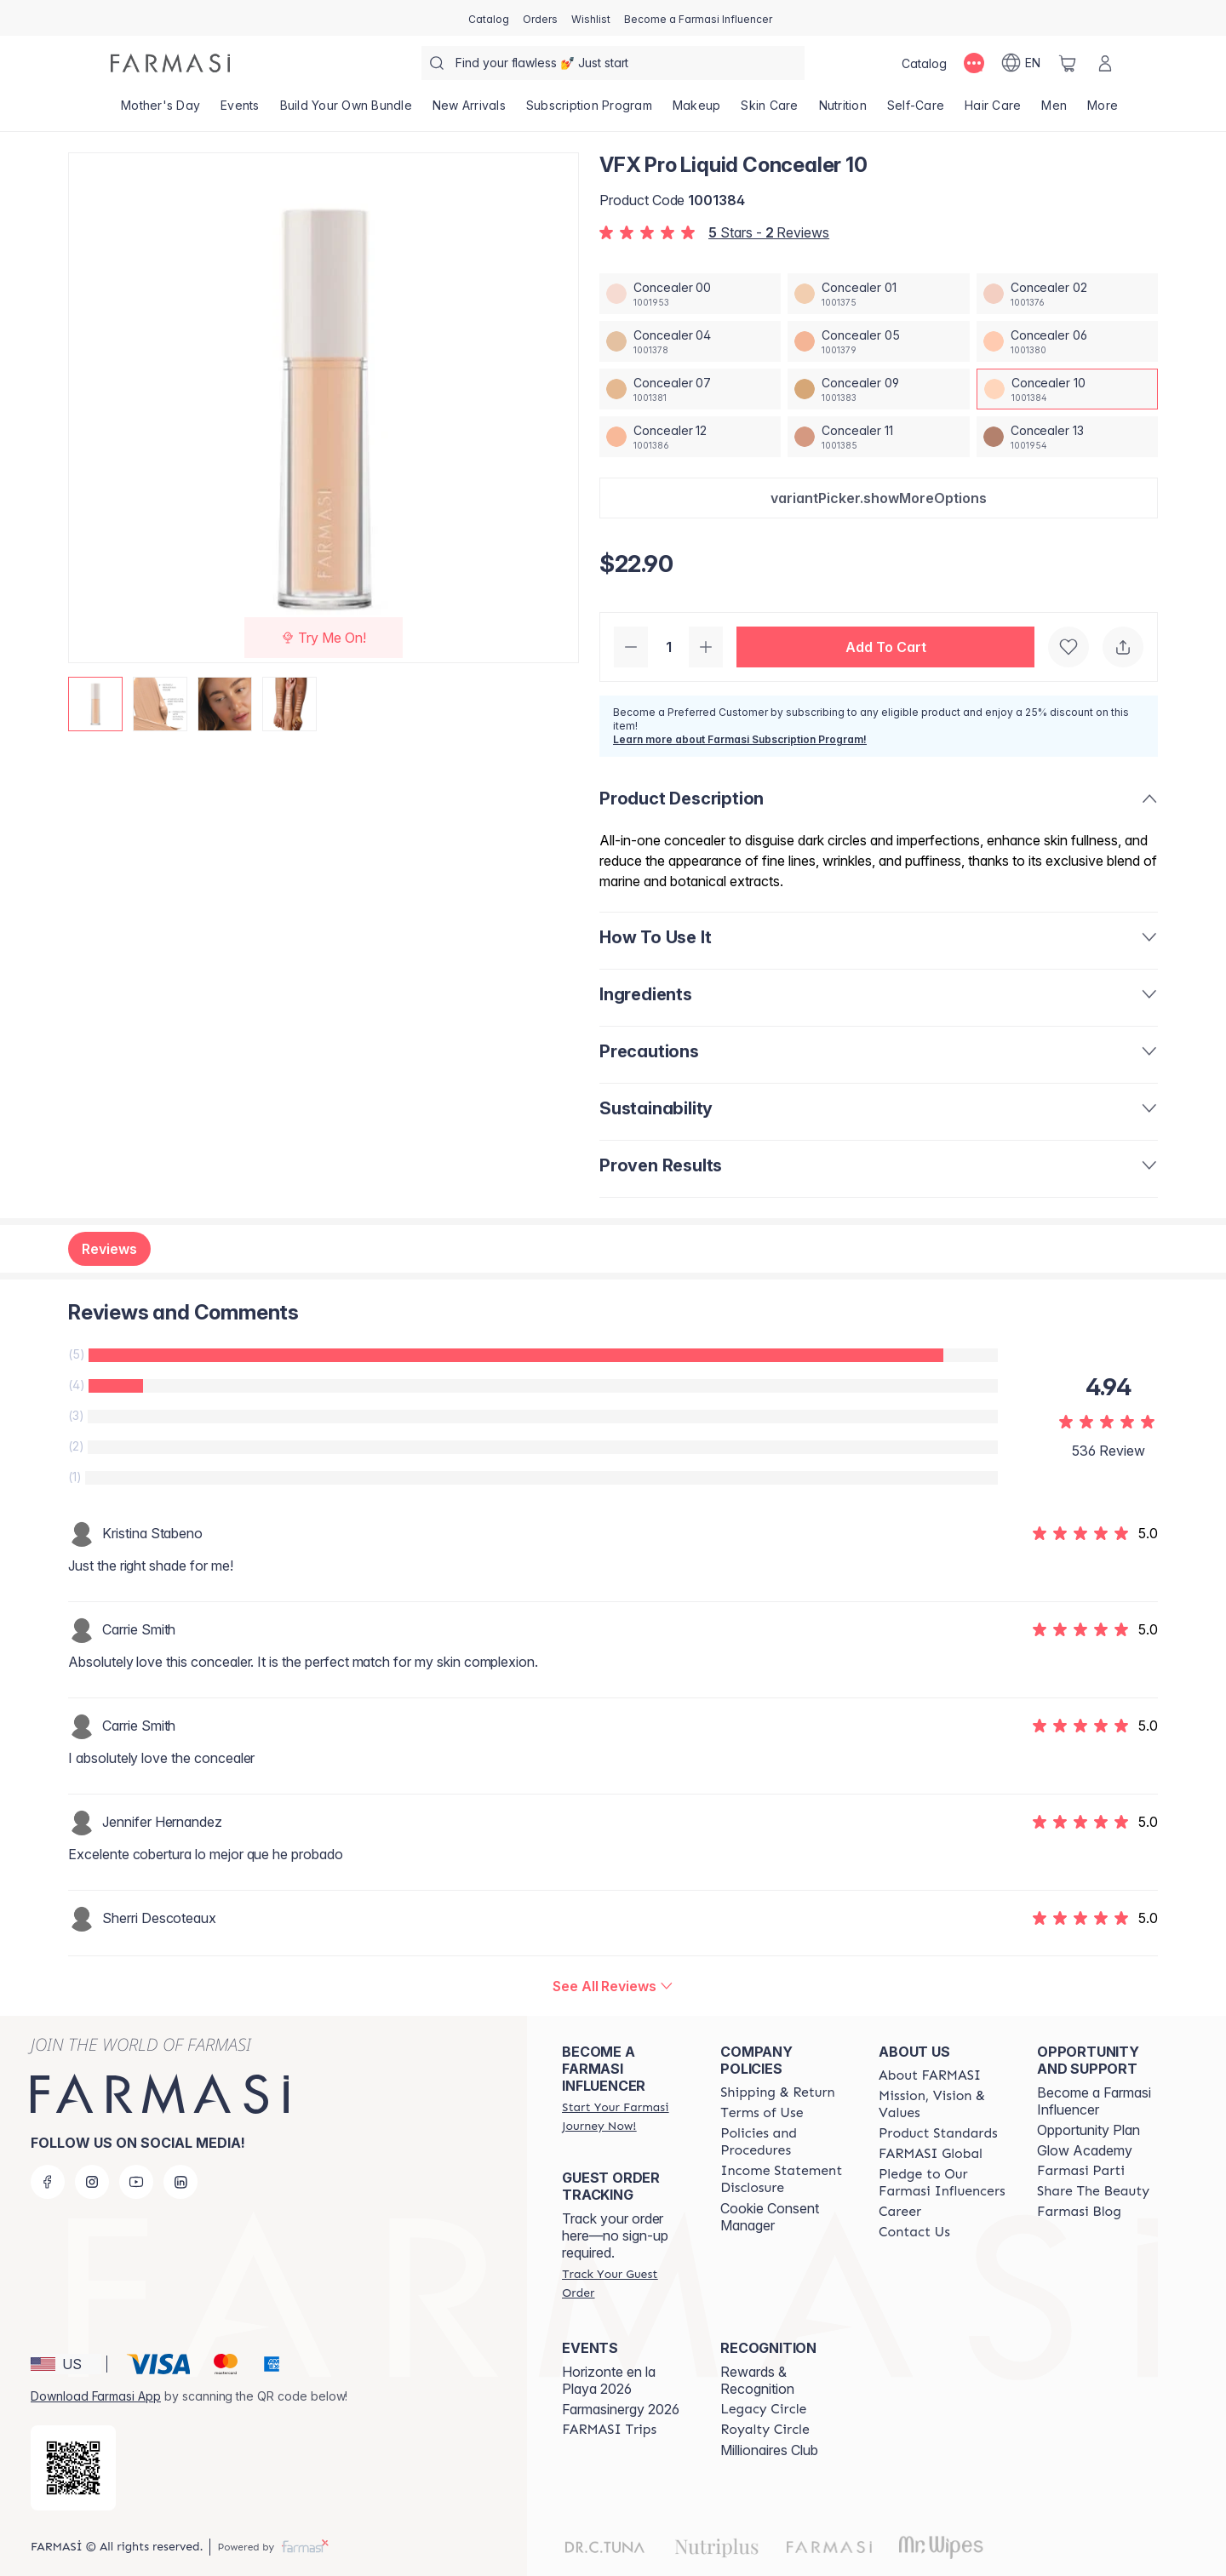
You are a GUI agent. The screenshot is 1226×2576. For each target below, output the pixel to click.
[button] (878, 498)
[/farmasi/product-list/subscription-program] (589, 110)
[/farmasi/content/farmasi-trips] (609, 2429)
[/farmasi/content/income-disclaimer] (784, 2179)
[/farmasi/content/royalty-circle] (765, 2429)
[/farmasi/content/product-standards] (938, 2133)
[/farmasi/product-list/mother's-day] (160, 110)
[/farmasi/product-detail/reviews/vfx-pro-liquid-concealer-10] (613, 1986)
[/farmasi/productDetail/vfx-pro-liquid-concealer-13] (1067, 436)
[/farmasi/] (170, 63)
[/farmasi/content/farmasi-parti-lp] (1081, 2170)
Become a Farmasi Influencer (1094, 2101)
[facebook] (48, 2182)
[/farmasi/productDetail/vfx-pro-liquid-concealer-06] (1067, 341)
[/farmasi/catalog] (488, 18)
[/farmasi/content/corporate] (931, 2153)
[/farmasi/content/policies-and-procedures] (784, 2142)
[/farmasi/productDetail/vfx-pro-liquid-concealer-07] (690, 389)
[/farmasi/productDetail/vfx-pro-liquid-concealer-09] (878, 389)
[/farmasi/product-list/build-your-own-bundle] (346, 110)
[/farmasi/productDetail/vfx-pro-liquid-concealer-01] (878, 293)
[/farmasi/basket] (1067, 63)
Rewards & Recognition (757, 2380)
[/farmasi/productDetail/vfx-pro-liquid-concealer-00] (690, 293)
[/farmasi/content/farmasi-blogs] (1079, 2211)
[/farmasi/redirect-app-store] (73, 2467)
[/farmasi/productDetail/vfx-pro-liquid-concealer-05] (878, 341)
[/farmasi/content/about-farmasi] (930, 2075)
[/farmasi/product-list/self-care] (915, 110)
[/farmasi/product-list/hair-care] (992, 110)
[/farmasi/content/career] (900, 2211)
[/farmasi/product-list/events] (240, 110)
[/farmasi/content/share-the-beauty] (1093, 2191)
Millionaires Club (769, 2450)
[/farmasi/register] (540, 18)
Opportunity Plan (1088, 2129)
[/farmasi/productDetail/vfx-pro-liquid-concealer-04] (690, 341)
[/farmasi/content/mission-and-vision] (942, 2104)
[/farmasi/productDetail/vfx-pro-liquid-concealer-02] (1067, 293)
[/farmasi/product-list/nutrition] (843, 110)
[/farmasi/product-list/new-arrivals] (469, 110)
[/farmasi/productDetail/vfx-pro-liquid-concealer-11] (878, 436)
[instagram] (92, 2182)
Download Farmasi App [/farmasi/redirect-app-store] (96, 2396)
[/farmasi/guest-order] (626, 2283)
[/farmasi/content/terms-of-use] (761, 2112)
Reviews (109, 1248)
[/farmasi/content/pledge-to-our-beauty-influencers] (942, 2183)
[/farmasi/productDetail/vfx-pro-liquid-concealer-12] (690, 436)
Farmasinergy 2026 (620, 2409)
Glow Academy (1084, 2150)
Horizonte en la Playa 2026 (609, 2380)
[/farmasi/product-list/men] (1054, 110)
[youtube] (136, 2182)
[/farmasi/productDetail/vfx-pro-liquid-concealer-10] (1067, 389)
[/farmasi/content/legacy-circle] (763, 2409)
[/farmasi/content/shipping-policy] (777, 2092)
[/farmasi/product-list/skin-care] (769, 110)
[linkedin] (180, 2182)
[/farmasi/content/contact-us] (914, 2232)
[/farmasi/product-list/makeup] (696, 110)
